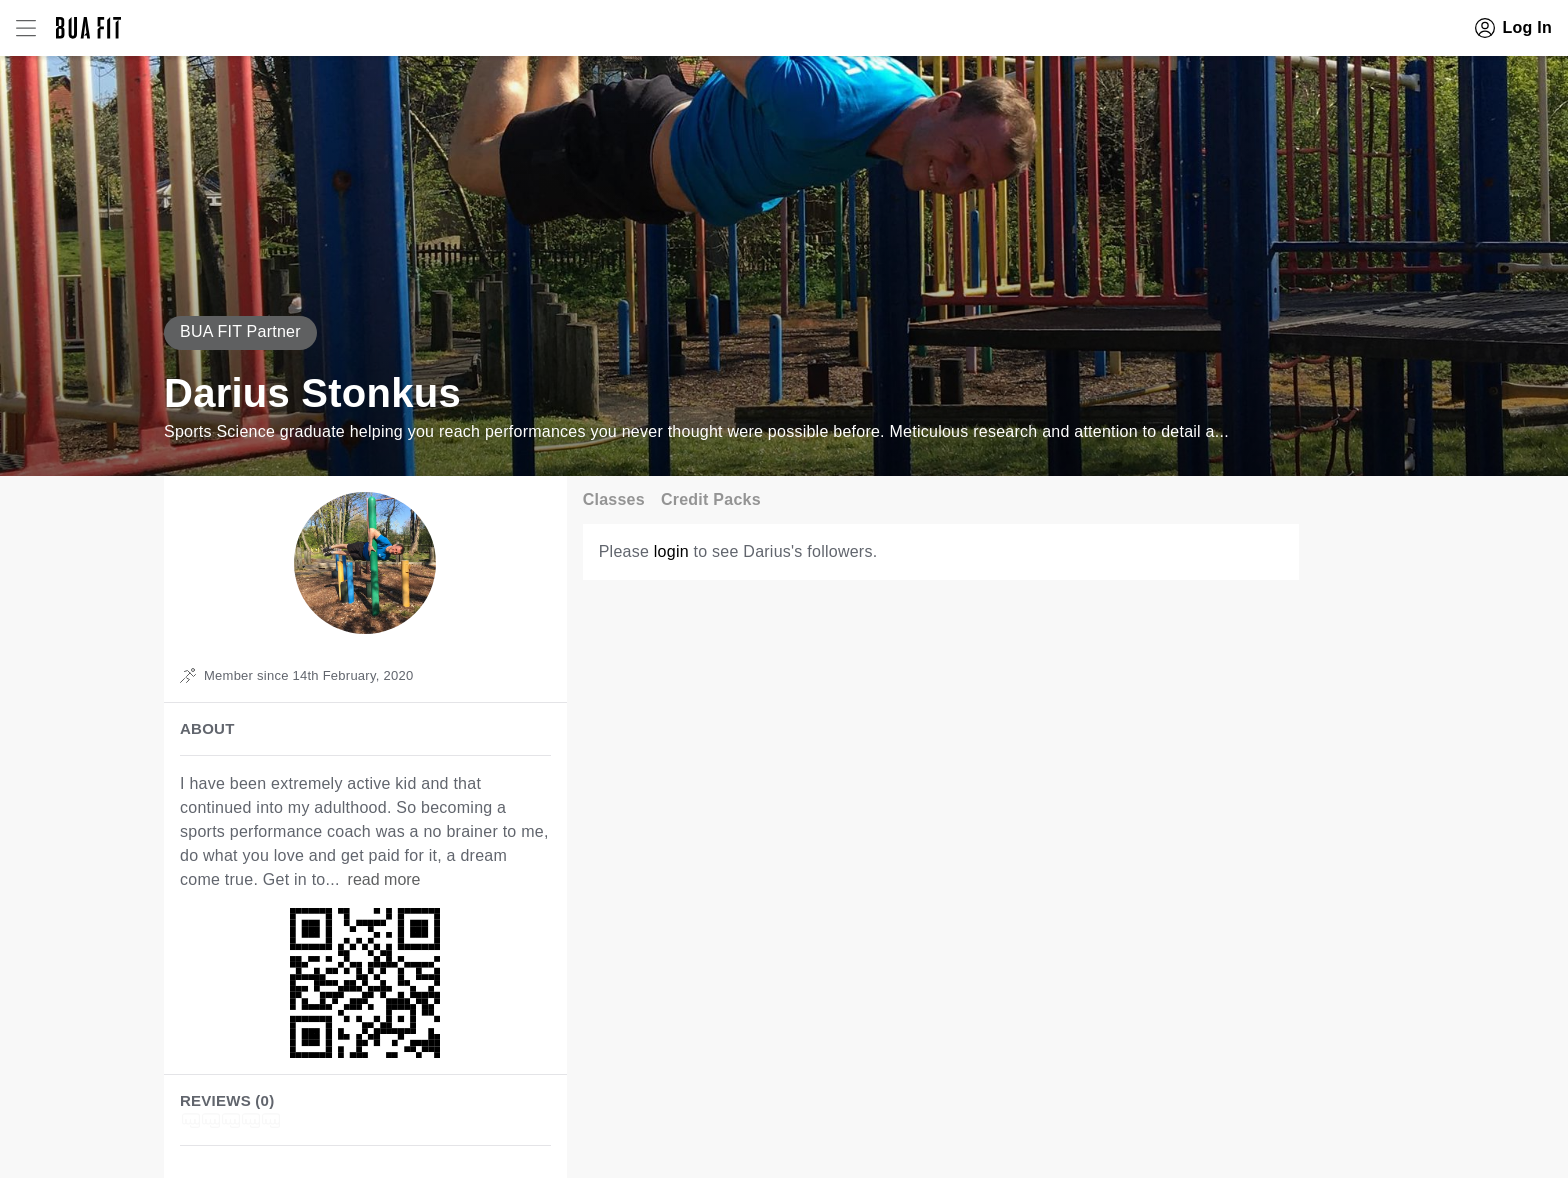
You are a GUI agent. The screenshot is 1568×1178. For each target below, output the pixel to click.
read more (384, 879)
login (671, 551)
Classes (614, 499)
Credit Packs (711, 499)
